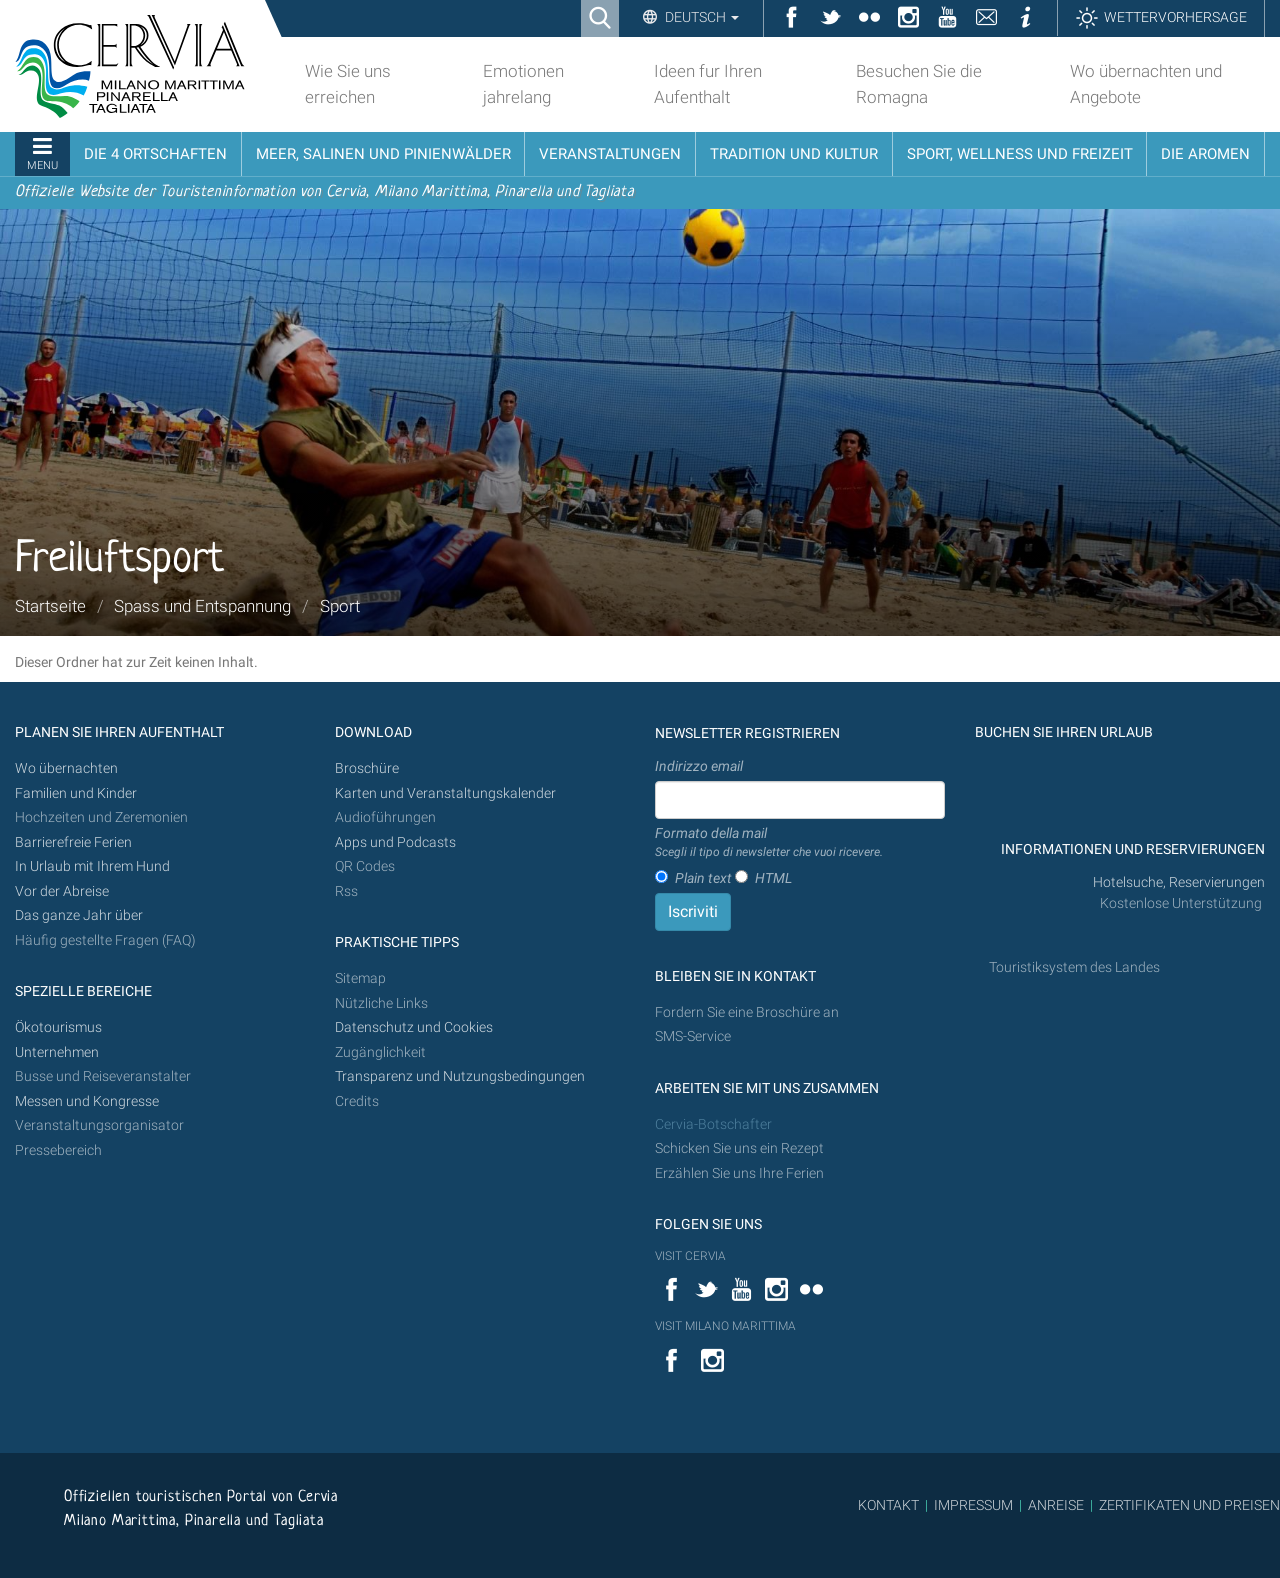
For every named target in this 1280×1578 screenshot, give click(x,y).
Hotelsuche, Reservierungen (1179, 882)
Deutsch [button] (700, 17)
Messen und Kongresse (87, 1101)
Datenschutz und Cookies (415, 1027)
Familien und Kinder (76, 793)
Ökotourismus (58, 1027)
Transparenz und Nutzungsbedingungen (460, 1076)
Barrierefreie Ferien (75, 842)
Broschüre (367, 768)
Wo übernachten (66, 768)
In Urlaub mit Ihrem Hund (92, 866)
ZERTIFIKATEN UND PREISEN (1189, 1505)
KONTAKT (888, 1505)
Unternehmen (57, 1052)
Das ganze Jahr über (79, 915)
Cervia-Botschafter (713, 1124)
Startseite (50, 606)
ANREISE (1056, 1505)
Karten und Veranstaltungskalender (445, 793)
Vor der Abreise (62, 891)
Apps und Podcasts (395, 842)
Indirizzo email (699, 766)
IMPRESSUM (973, 1505)
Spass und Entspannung (202, 606)
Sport (340, 606)
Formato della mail (769, 843)
